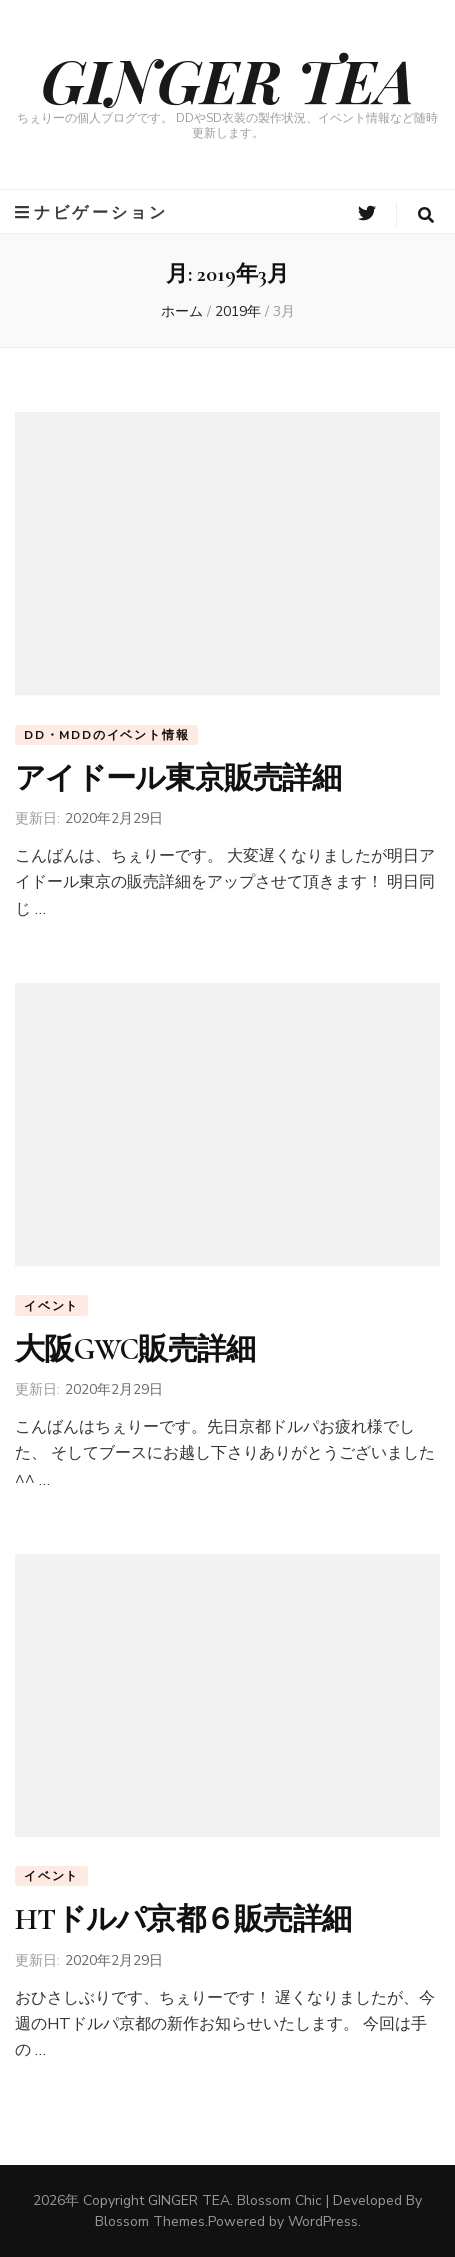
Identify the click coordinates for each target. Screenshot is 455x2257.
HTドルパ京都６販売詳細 (183, 1919)
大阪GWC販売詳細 (135, 1349)
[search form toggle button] (426, 215)
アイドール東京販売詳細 (178, 778)
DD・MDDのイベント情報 (106, 735)
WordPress (323, 2221)
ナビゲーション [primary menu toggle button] (91, 212)
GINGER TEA (228, 79)
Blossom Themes (150, 2221)
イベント (51, 1306)
